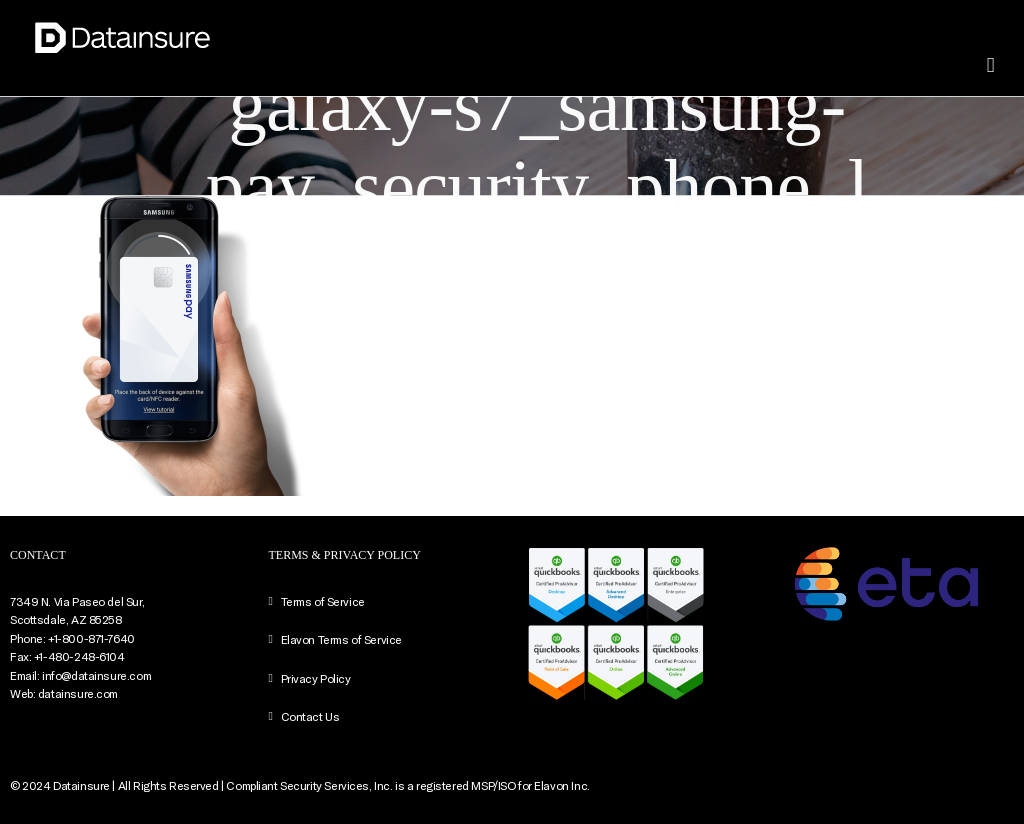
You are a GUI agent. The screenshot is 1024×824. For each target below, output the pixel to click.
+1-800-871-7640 (91, 638)
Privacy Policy (316, 678)
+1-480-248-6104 (79, 656)
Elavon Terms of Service (341, 639)
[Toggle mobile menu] (990, 65)
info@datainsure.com (96, 675)
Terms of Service (323, 601)
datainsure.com (78, 693)
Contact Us (310, 716)
